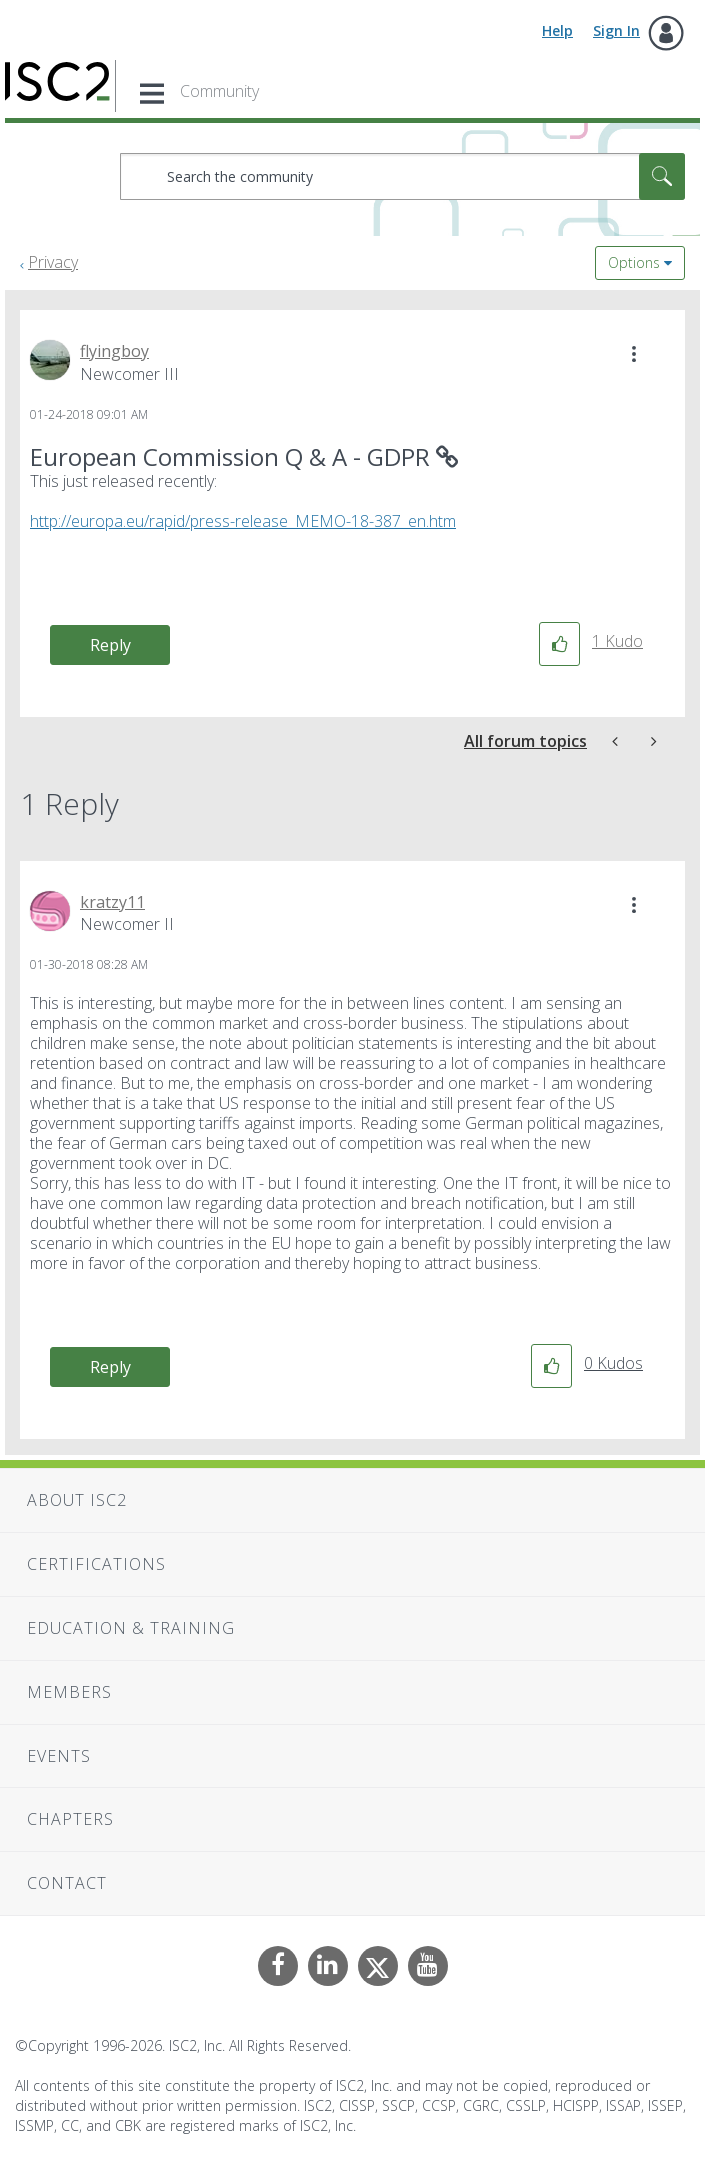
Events (59, 1756)
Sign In (616, 30)
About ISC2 (77, 1500)
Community (219, 91)
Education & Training (131, 1628)
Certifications (96, 1564)
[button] (634, 354)
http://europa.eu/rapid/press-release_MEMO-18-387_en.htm (243, 521)
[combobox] (402, 176)
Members (69, 1692)
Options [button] (634, 262)
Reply (110, 645)
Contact (67, 1883)
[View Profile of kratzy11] (112, 902)
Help (557, 30)
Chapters (70, 1819)
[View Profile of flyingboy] (114, 351)
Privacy (53, 262)
